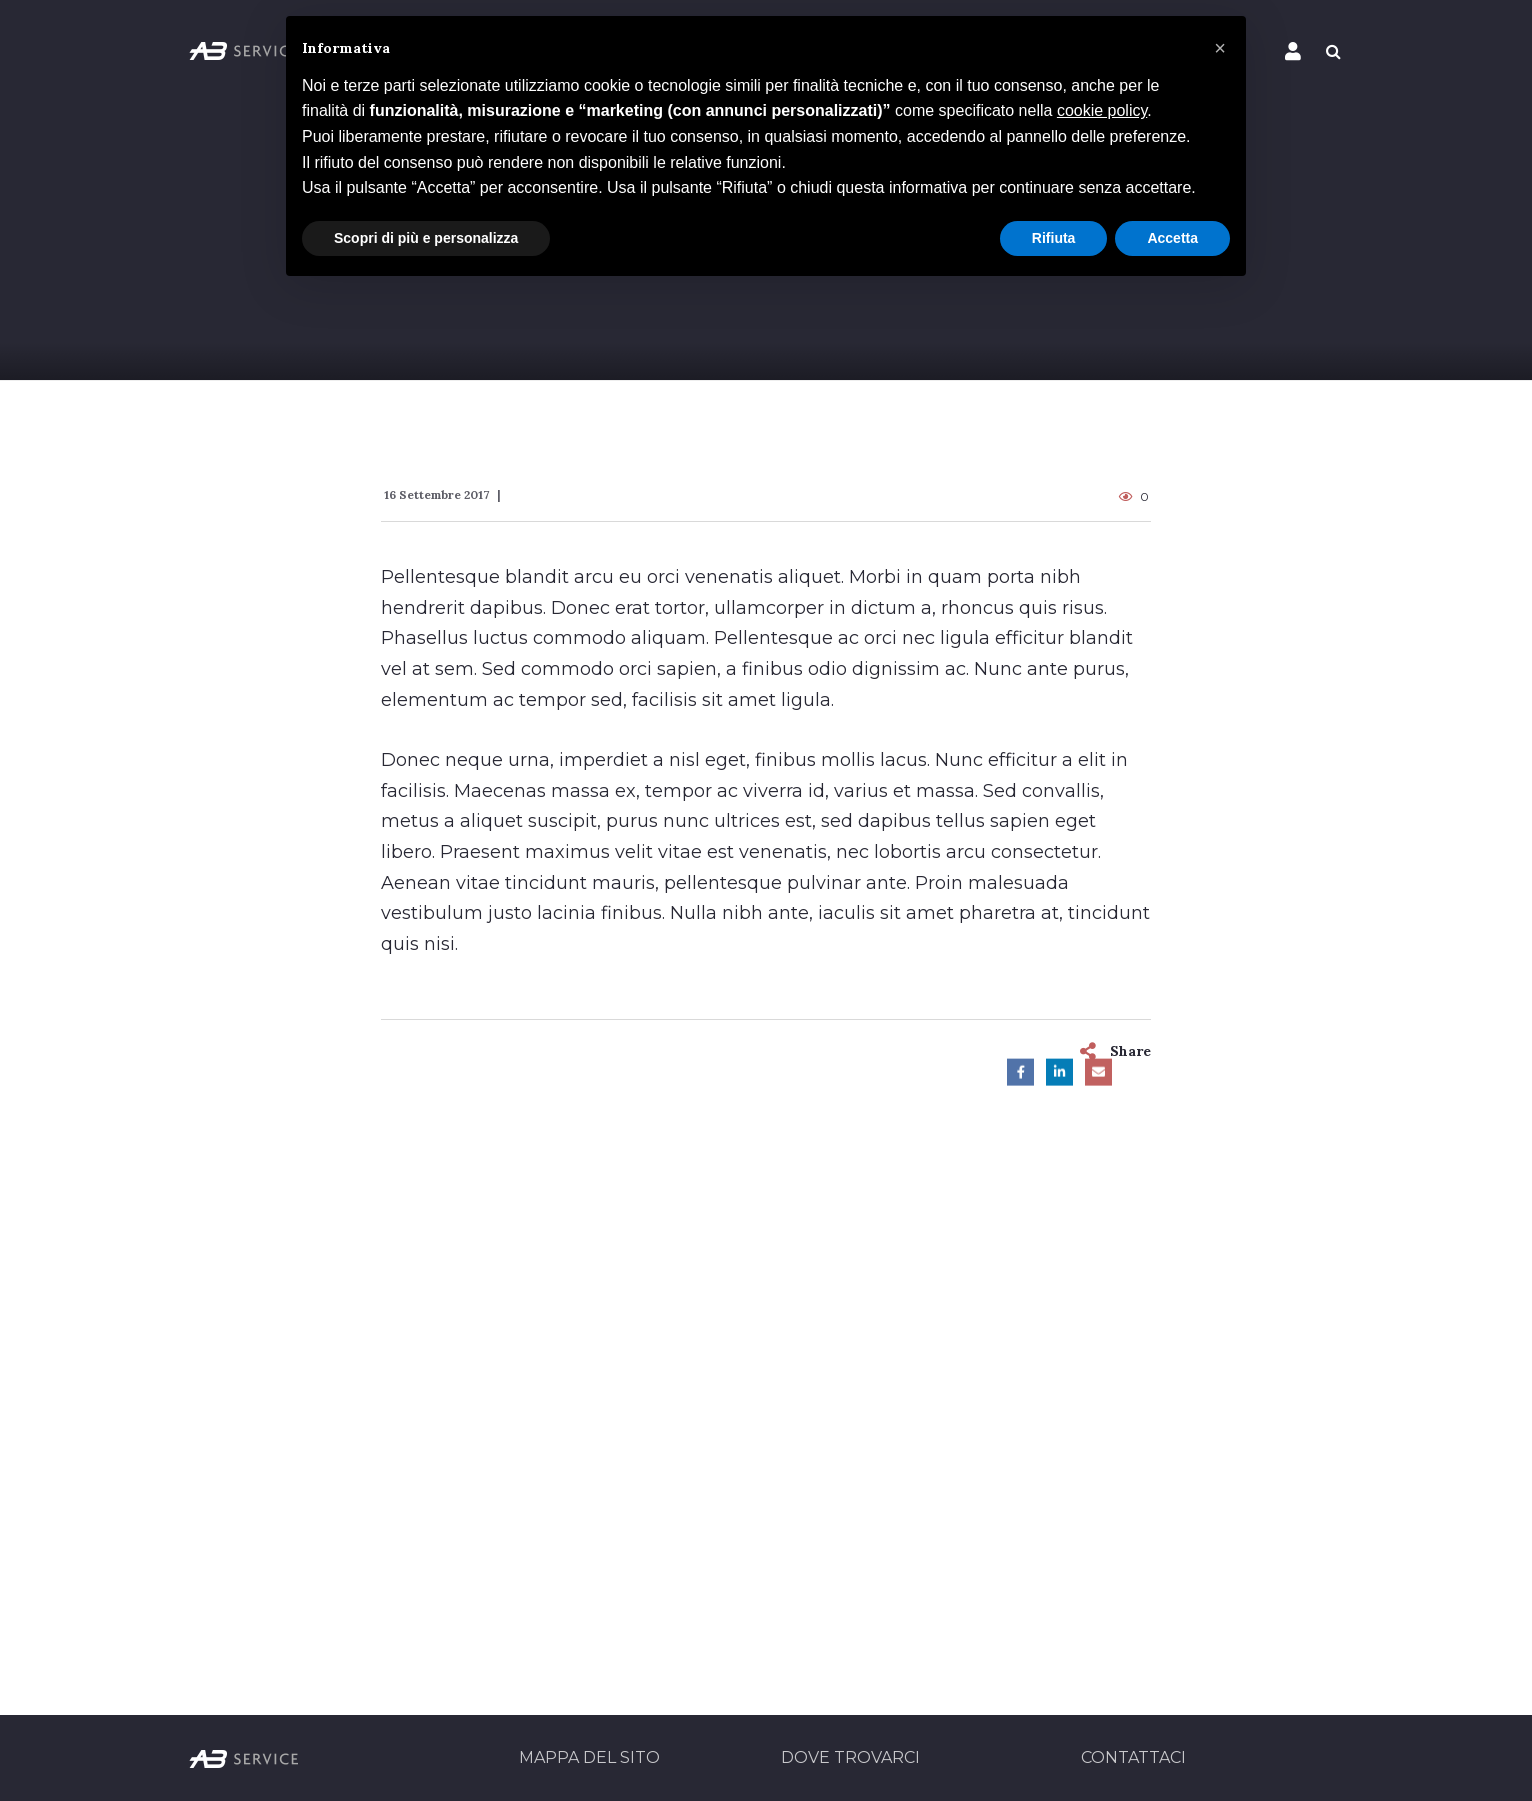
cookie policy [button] (1102, 110)
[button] (1220, 48)
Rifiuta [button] (1054, 238)
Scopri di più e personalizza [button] (426, 238)
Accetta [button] (1172, 238)
